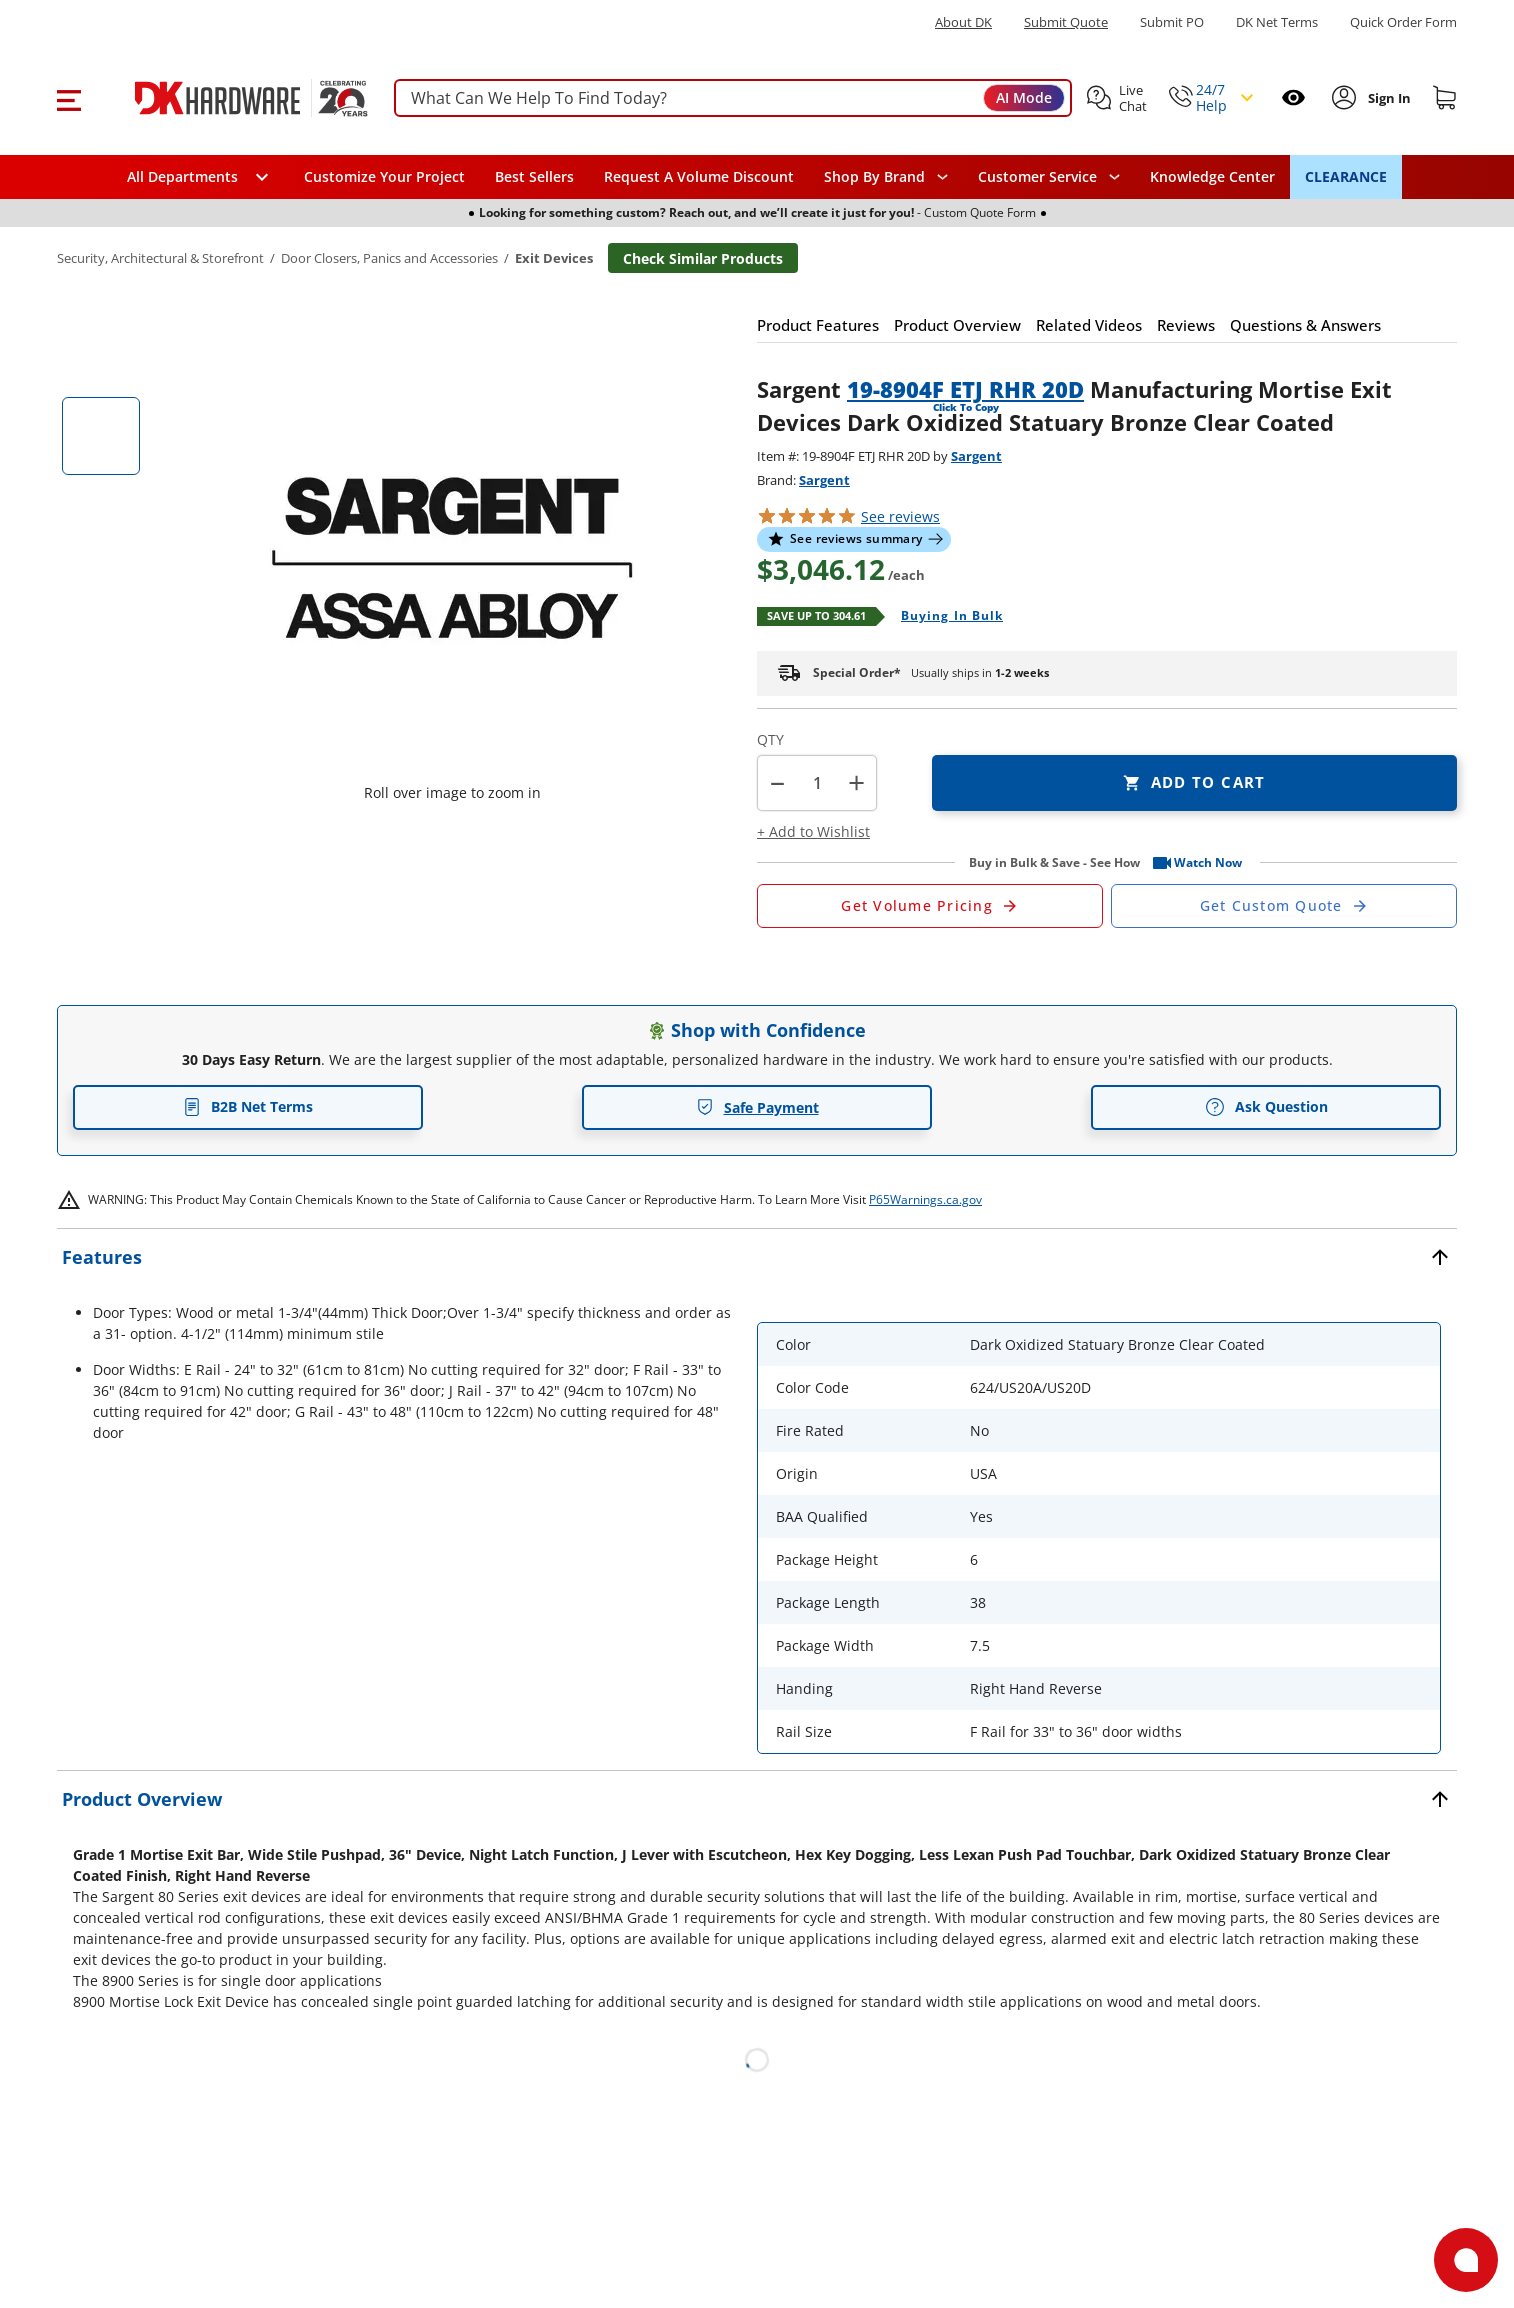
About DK (963, 22)
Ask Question (1266, 1107)
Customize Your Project (384, 176)
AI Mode (1024, 97)
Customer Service (1037, 177)
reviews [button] (900, 516)
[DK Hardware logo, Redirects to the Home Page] (230, 98)
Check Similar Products (703, 258)
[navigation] (1049, 177)
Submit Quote (1066, 22)
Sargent (976, 456)
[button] (68, 98)
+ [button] (856, 782)
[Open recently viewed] (1293, 97)
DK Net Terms (1277, 22)
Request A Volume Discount (699, 176)
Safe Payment (757, 1107)
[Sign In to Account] (1387, 98)
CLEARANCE (1346, 176)
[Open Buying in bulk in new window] (944, 617)
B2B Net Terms (248, 1106)
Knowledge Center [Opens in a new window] (1212, 176)
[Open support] (1466, 2260)
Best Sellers (534, 176)
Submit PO (1172, 22)
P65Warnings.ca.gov (925, 1199)
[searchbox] (733, 98)
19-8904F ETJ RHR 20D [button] (965, 389)
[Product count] (817, 783)
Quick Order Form (1403, 22)
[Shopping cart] (1445, 98)
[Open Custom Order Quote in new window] (1284, 906)
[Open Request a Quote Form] (930, 906)
